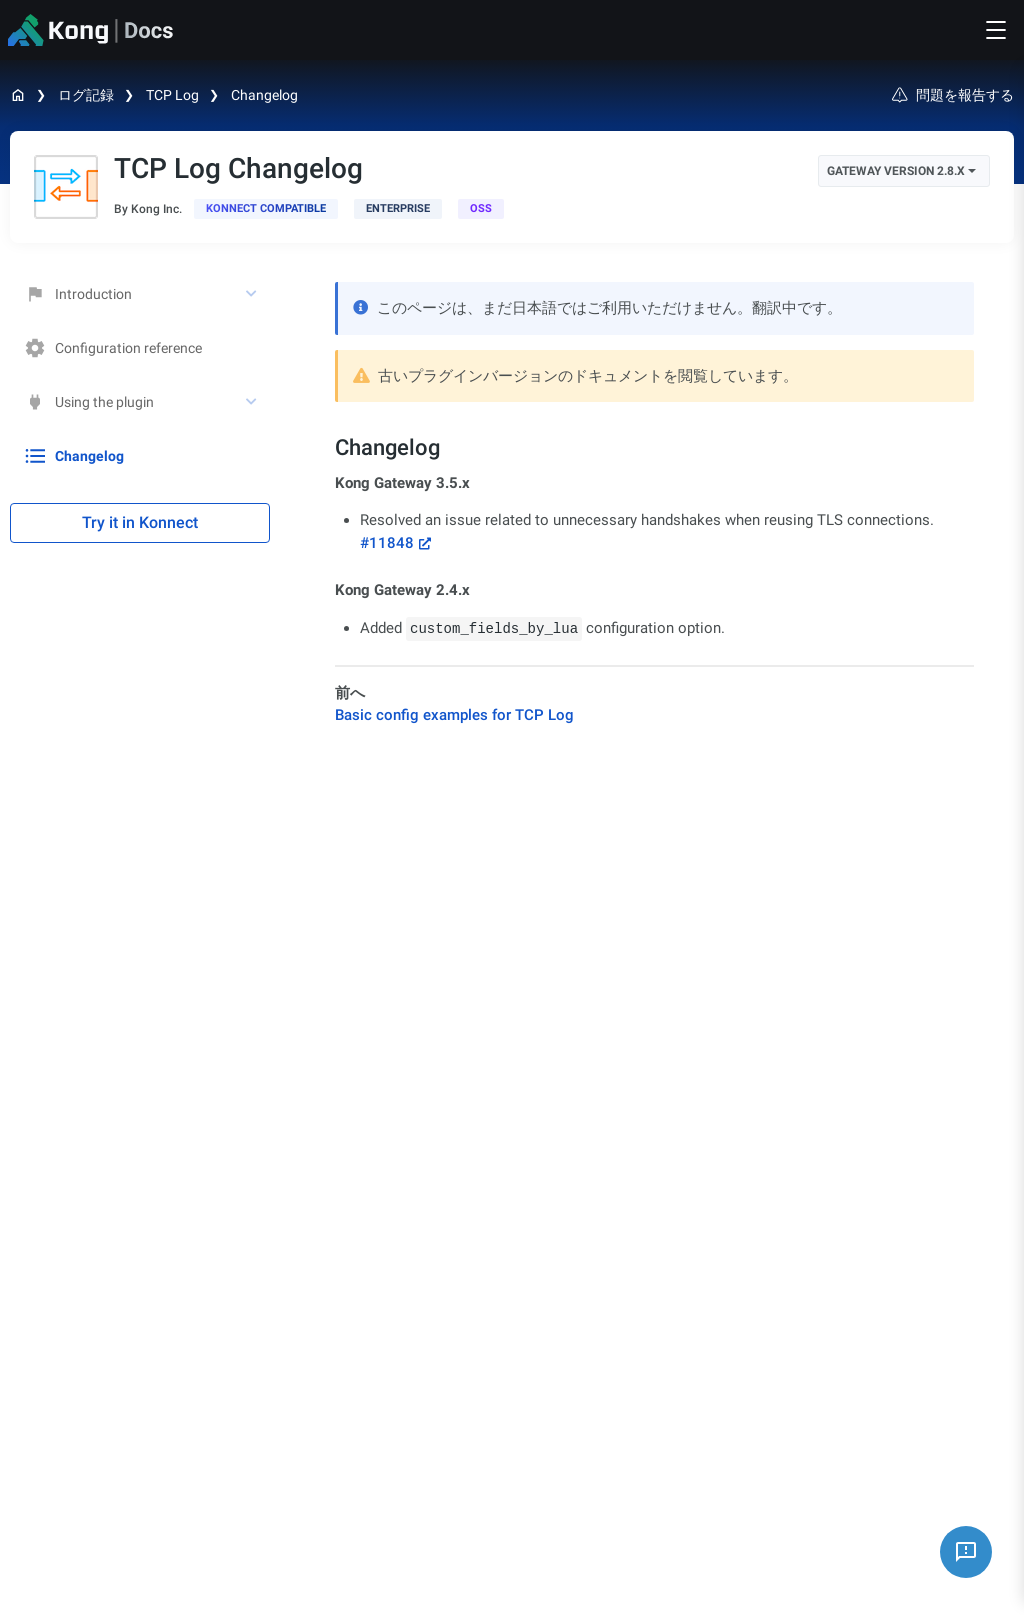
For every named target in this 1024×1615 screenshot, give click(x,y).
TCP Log (172, 95)
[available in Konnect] (266, 209)
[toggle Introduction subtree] (253, 294)
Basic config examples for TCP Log (454, 715)
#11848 (387, 543)
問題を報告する (953, 95)
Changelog (264, 95)
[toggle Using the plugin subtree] (253, 402)
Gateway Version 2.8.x (901, 171)
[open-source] (481, 209)
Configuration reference (113, 348)
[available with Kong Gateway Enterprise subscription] (398, 209)
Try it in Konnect (140, 522)
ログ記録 (86, 95)
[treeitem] (140, 456)
